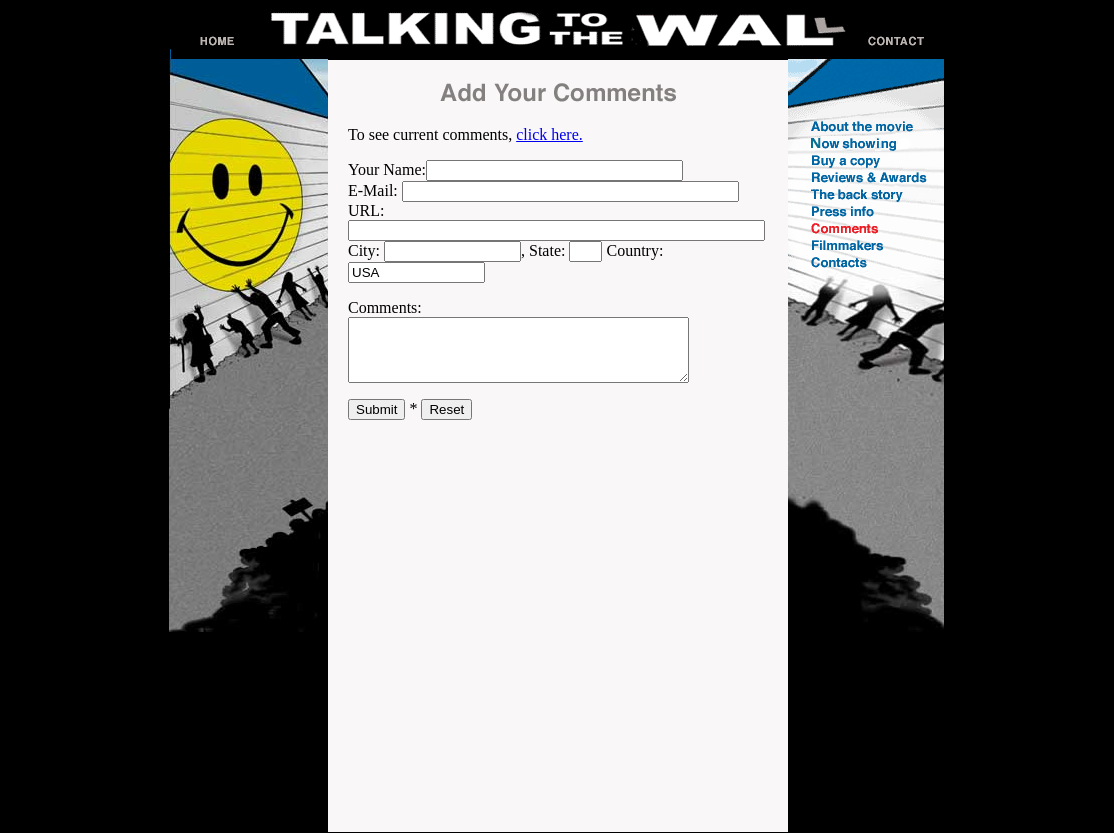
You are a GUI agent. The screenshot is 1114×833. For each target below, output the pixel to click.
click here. (549, 134)
